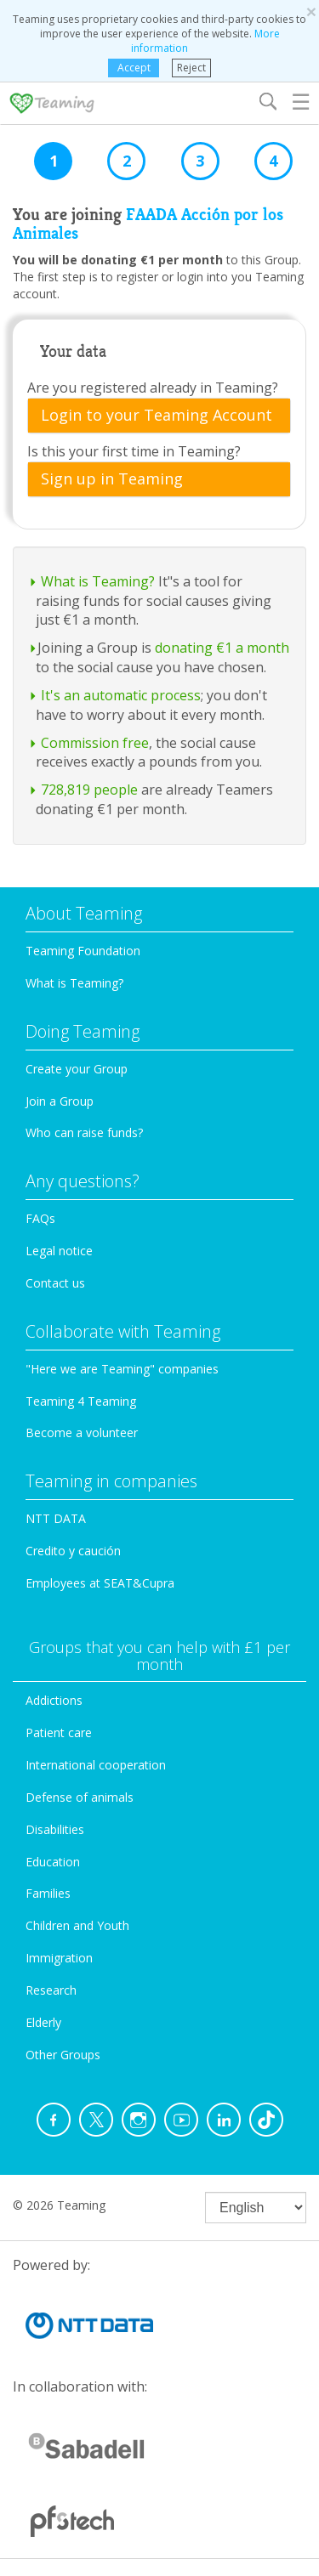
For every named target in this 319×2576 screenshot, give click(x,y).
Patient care (59, 1732)
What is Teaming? (74, 983)
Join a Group (60, 1101)
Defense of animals (80, 1797)
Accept (134, 67)
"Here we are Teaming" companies (122, 1369)
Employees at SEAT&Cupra (100, 1583)
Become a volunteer (82, 1432)
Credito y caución (73, 1551)
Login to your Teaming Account (156, 415)
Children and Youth (77, 1925)
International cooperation (96, 1765)
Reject (191, 67)
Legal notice (59, 1251)
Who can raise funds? (84, 1132)
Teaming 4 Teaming (81, 1401)
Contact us (55, 1283)
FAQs (40, 1218)
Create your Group (77, 1069)
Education (53, 1862)
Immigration (59, 1958)
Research (51, 1990)
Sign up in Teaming (112, 479)
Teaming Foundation (83, 951)
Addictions (54, 1700)
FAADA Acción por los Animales (148, 224)
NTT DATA (56, 1518)
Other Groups (63, 2055)
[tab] (159, 416)
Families (48, 1893)
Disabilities (55, 1829)
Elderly (43, 2022)
